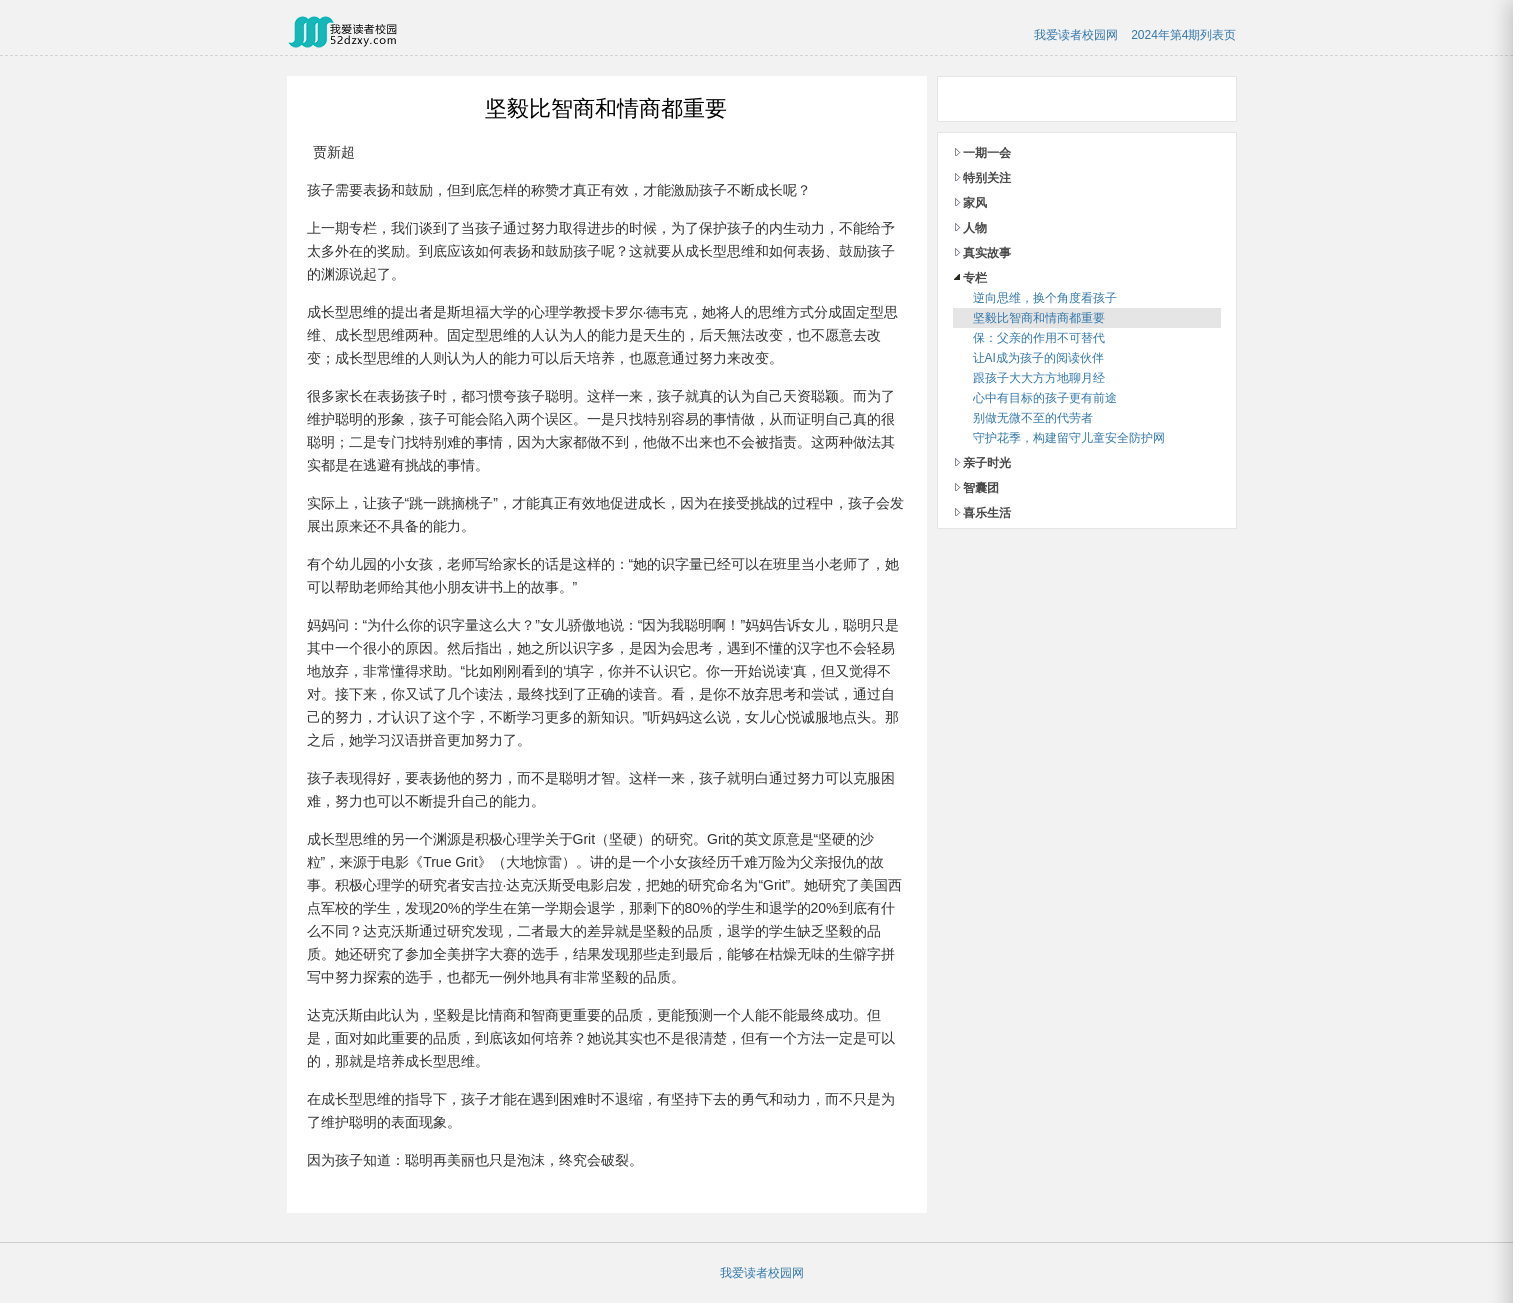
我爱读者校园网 (1076, 35)
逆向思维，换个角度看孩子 (1045, 298)
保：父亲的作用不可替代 (1039, 338)
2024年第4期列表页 (1183, 35)
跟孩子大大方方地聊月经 (1039, 378)
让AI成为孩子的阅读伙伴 (1038, 358)
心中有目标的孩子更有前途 (1045, 398)
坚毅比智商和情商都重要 (1039, 318)
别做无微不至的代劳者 (1033, 418)
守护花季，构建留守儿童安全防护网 (1069, 438)
